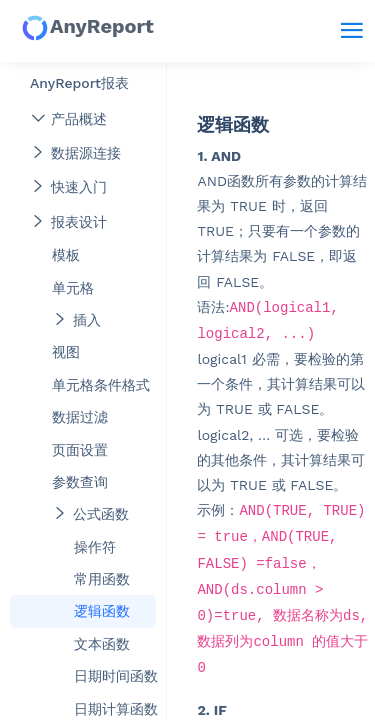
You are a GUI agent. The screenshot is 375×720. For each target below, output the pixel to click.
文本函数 (102, 644)
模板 (66, 255)
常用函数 (102, 579)
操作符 (95, 547)
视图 (66, 352)
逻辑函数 (102, 611)
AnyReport (87, 28)
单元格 (73, 288)
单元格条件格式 (101, 385)
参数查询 (80, 482)
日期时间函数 (115, 676)
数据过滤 (80, 417)
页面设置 (80, 450)
